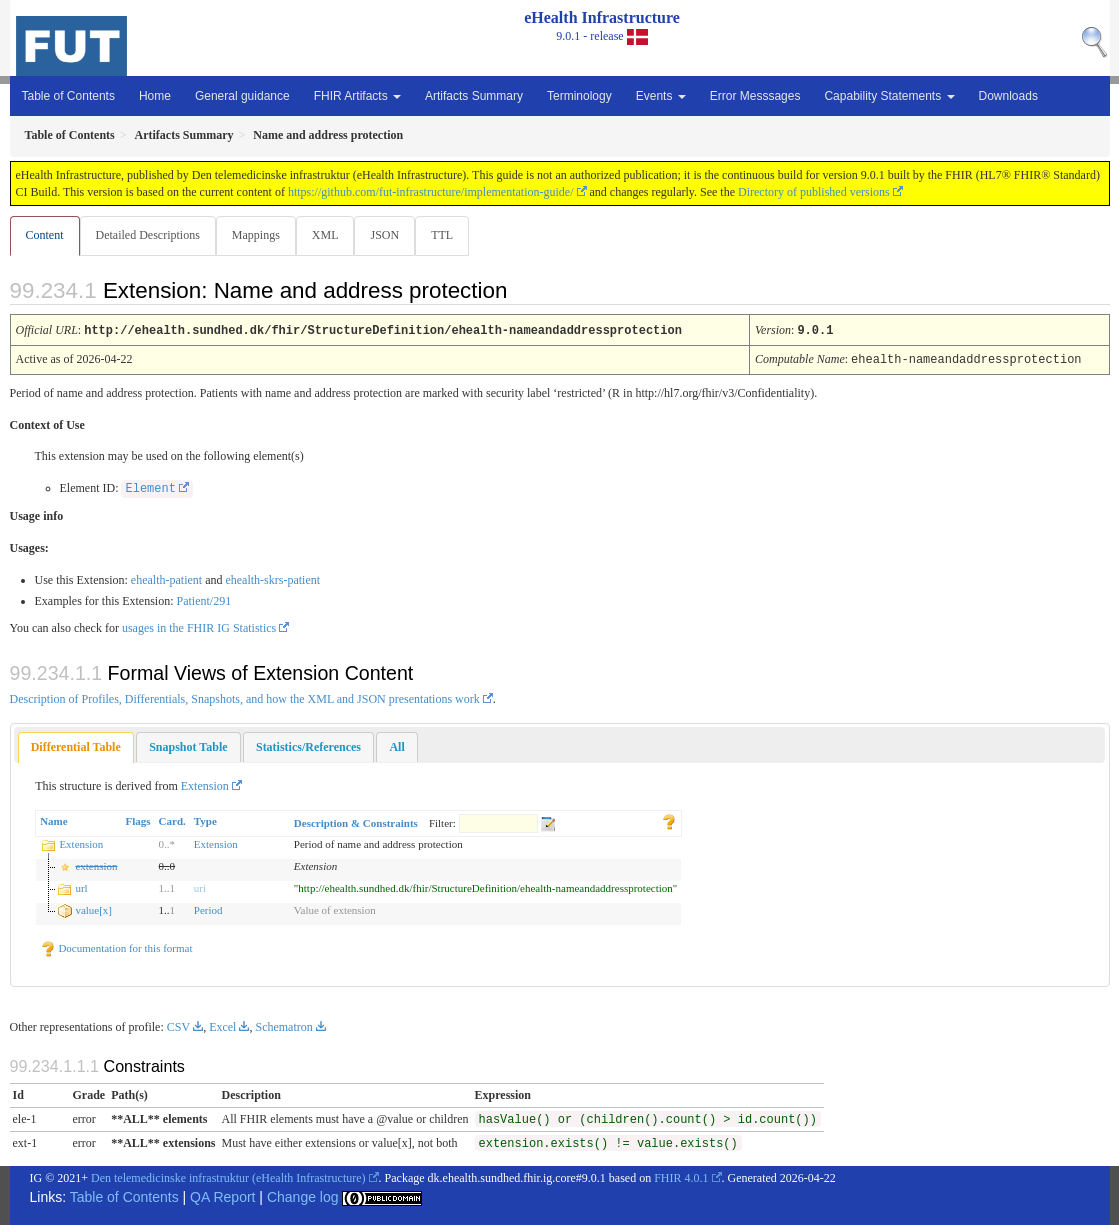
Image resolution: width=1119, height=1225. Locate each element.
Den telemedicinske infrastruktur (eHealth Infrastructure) (228, 1177)
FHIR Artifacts (357, 96)
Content (45, 235)
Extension (205, 785)
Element (150, 488)
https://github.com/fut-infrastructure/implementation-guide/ (431, 192)
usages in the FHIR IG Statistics (199, 627)
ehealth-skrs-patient (272, 579)
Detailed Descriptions (150, 235)
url (81, 887)
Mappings (260, 235)
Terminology (579, 96)
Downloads (1008, 96)
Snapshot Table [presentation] (188, 746)
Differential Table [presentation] (76, 746)
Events (661, 96)
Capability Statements (889, 96)
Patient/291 (203, 600)
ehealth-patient (166, 579)
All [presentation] (396, 746)
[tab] (76, 746)
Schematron (283, 1026)
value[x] (93, 909)
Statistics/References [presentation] (308, 746)
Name (54, 820)
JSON (392, 235)
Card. (172, 820)
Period (208, 909)
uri (200, 887)
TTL (452, 235)
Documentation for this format (116, 947)
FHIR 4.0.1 (681, 1177)
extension (96, 865)
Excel (222, 1026)
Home (155, 96)
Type (205, 820)
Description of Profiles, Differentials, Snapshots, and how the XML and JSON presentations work (245, 698)
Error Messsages (755, 96)
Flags (138, 820)
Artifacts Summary (474, 96)
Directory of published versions (814, 192)
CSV (178, 1026)
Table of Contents (68, 96)
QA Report (222, 1196)
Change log (303, 1196)
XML (331, 235)
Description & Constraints (356, 822)
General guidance (242, 96)
